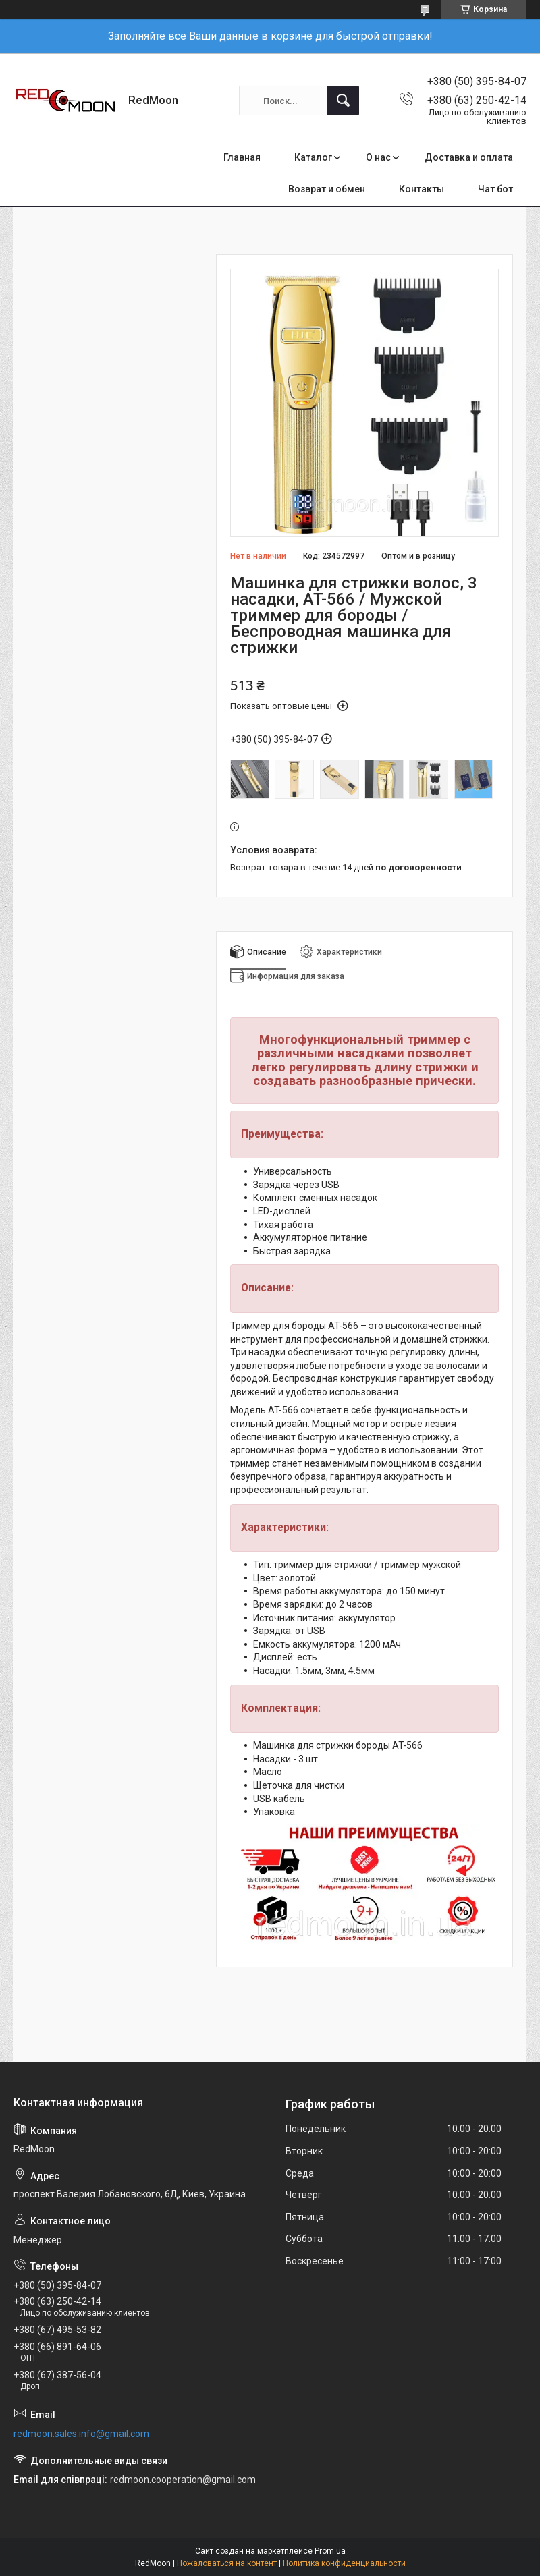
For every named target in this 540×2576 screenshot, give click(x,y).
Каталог (313, 157)
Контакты (421, 189)
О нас (378, 157)
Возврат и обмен (326, 189)
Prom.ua (330, 2551)
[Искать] (343, 100)
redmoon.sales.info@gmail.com (81, 2433)
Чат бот (495, 189)
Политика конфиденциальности (344, 2563)
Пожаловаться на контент (227, 2563)
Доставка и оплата (469, 157)
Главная (242, 157)
